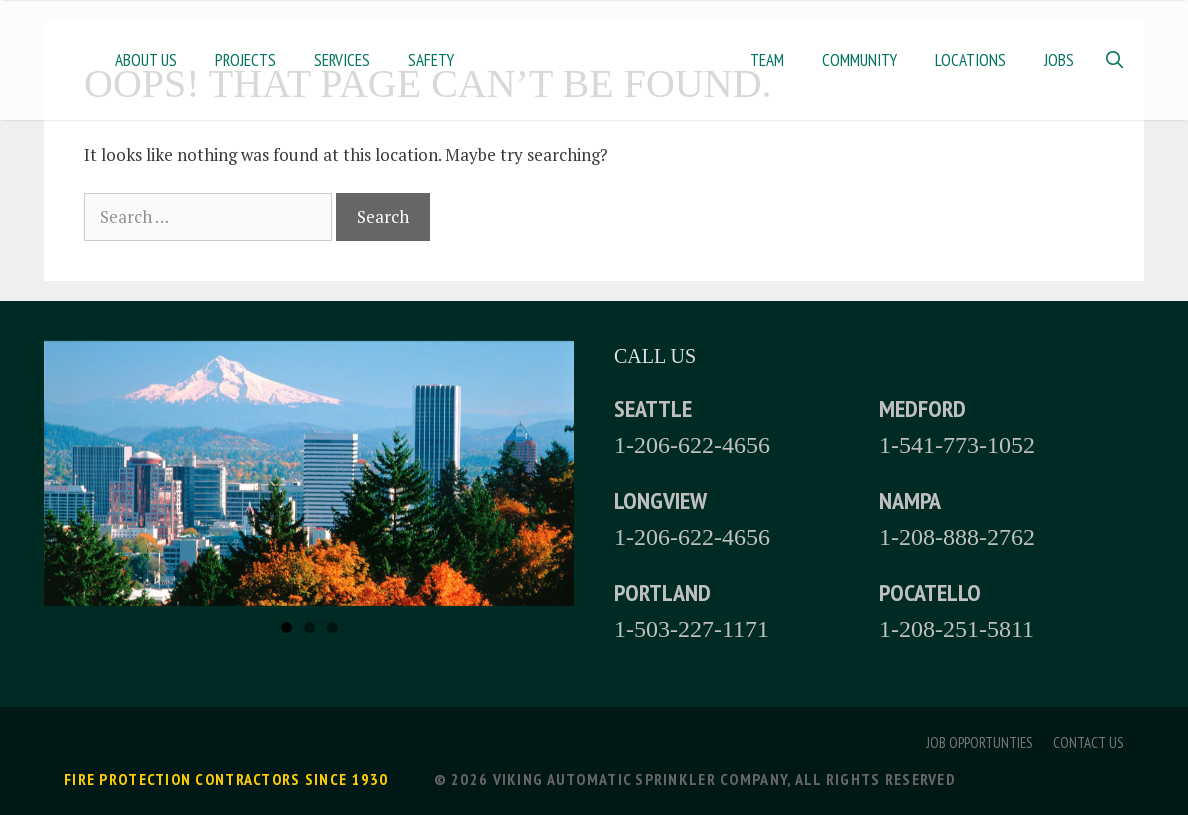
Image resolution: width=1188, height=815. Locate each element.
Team (767, 60)
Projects (245, 60)
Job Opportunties (979, 742)
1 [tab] (286, 627)
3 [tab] (332, 627)
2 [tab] (309, 627)
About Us (146, 60)
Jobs (1059, 60)
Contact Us (1088, 742)
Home (602, 60)
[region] (309, 473)
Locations (970, 60)
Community (859, 60)
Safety (431, 60)
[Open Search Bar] (1114, 60)
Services (342, 60)
